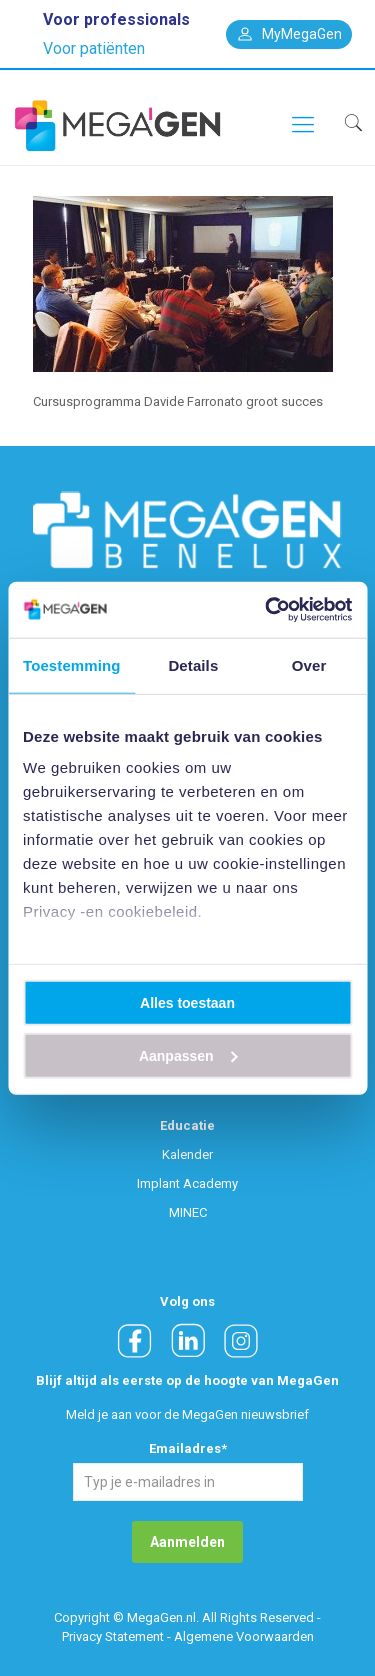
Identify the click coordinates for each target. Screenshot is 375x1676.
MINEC (188, 1212)
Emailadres (188, 1448)
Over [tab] (309, 664)
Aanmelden (187, 1542)
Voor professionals (116, 19)
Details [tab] (193, 664)
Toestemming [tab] (72, 664)
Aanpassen (188, 1055)
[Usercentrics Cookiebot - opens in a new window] (267, 610)
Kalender (187, 1154)
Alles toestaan (187, 1002)
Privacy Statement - (116, 1636)
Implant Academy (187, 1183)
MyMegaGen (289, 34)
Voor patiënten (94, 48)
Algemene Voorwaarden (244, 1636)
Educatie (187, 1125)
